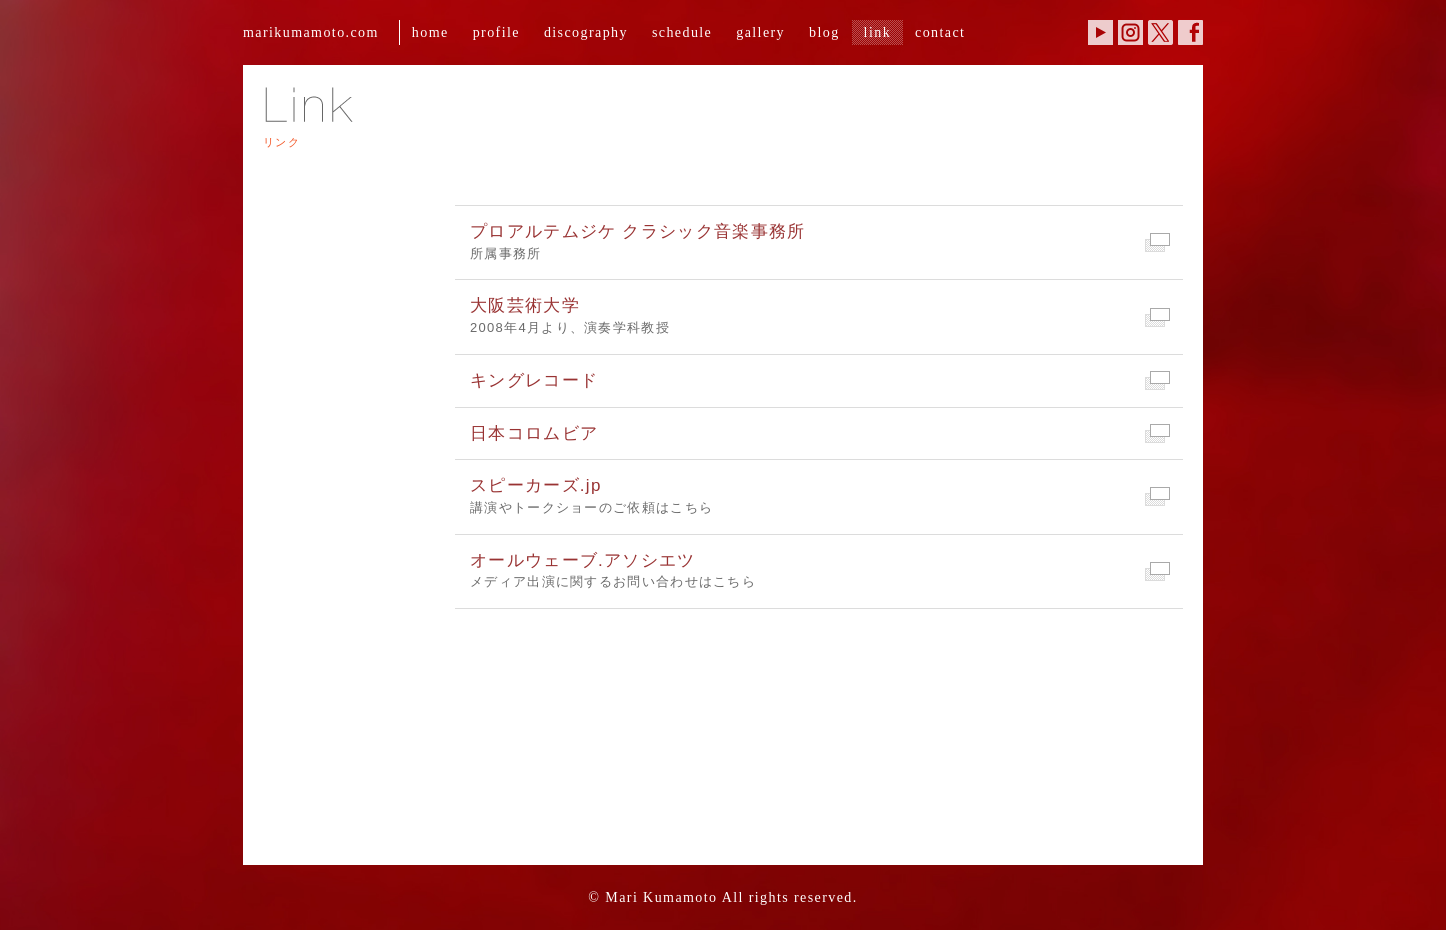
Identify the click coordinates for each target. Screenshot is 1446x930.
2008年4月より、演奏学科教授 (819, 315)
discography (586, 32)
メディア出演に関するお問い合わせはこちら (819, 570)
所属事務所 (819, 241)
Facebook (1190, 32)
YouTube (1100, 32)
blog (824, 32)
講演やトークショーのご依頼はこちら (819, 495)
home (430, 32)
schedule (682, 32)
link (877, 32)
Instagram (1130, 32)
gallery (760, 32)
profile (496, 32)
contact (940, 32)
